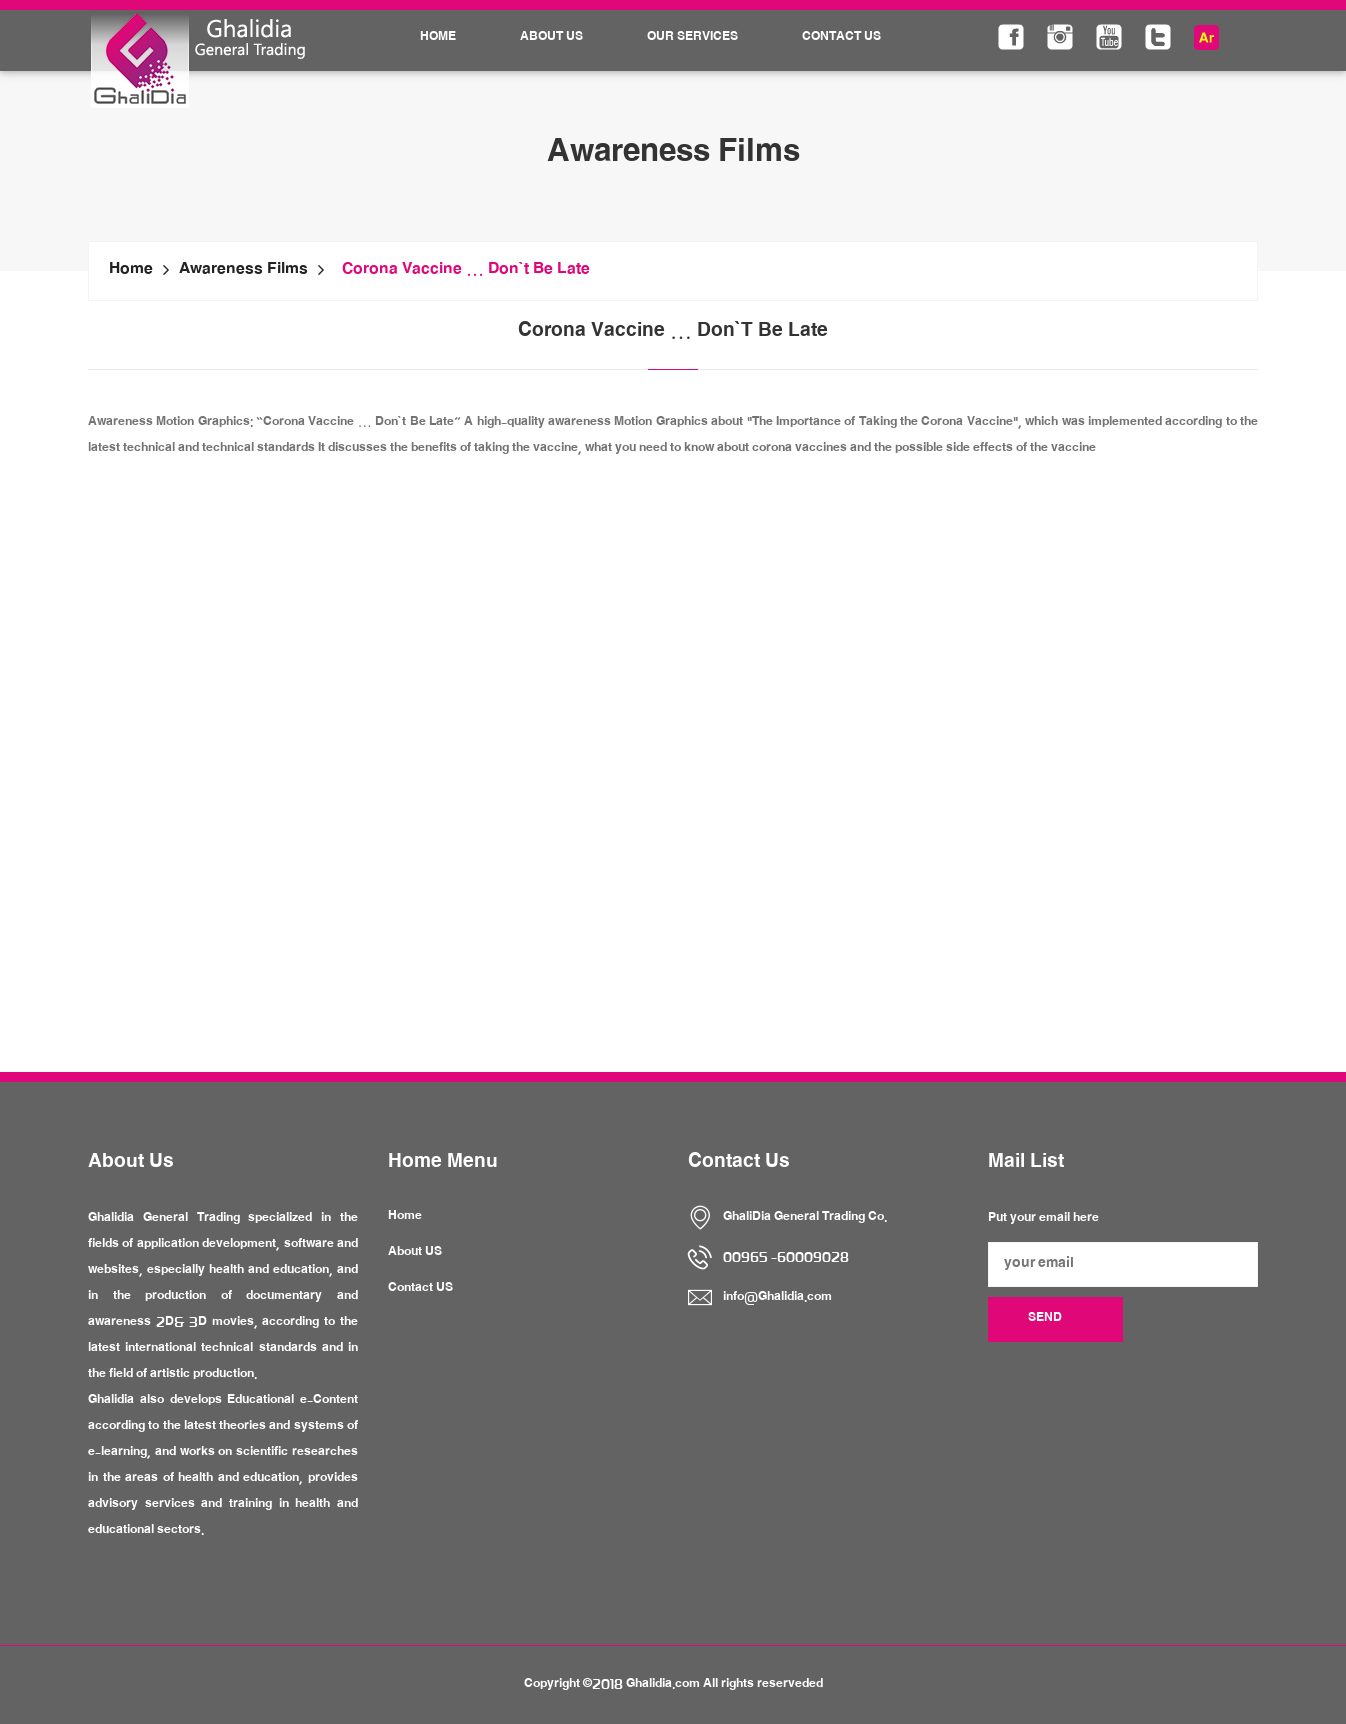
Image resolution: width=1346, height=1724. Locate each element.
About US (415, 1253)
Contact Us (841, 38)
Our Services (692, 38)
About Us (551, 38)
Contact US (420, 1289)
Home (438, 38)
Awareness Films (243, 271)
